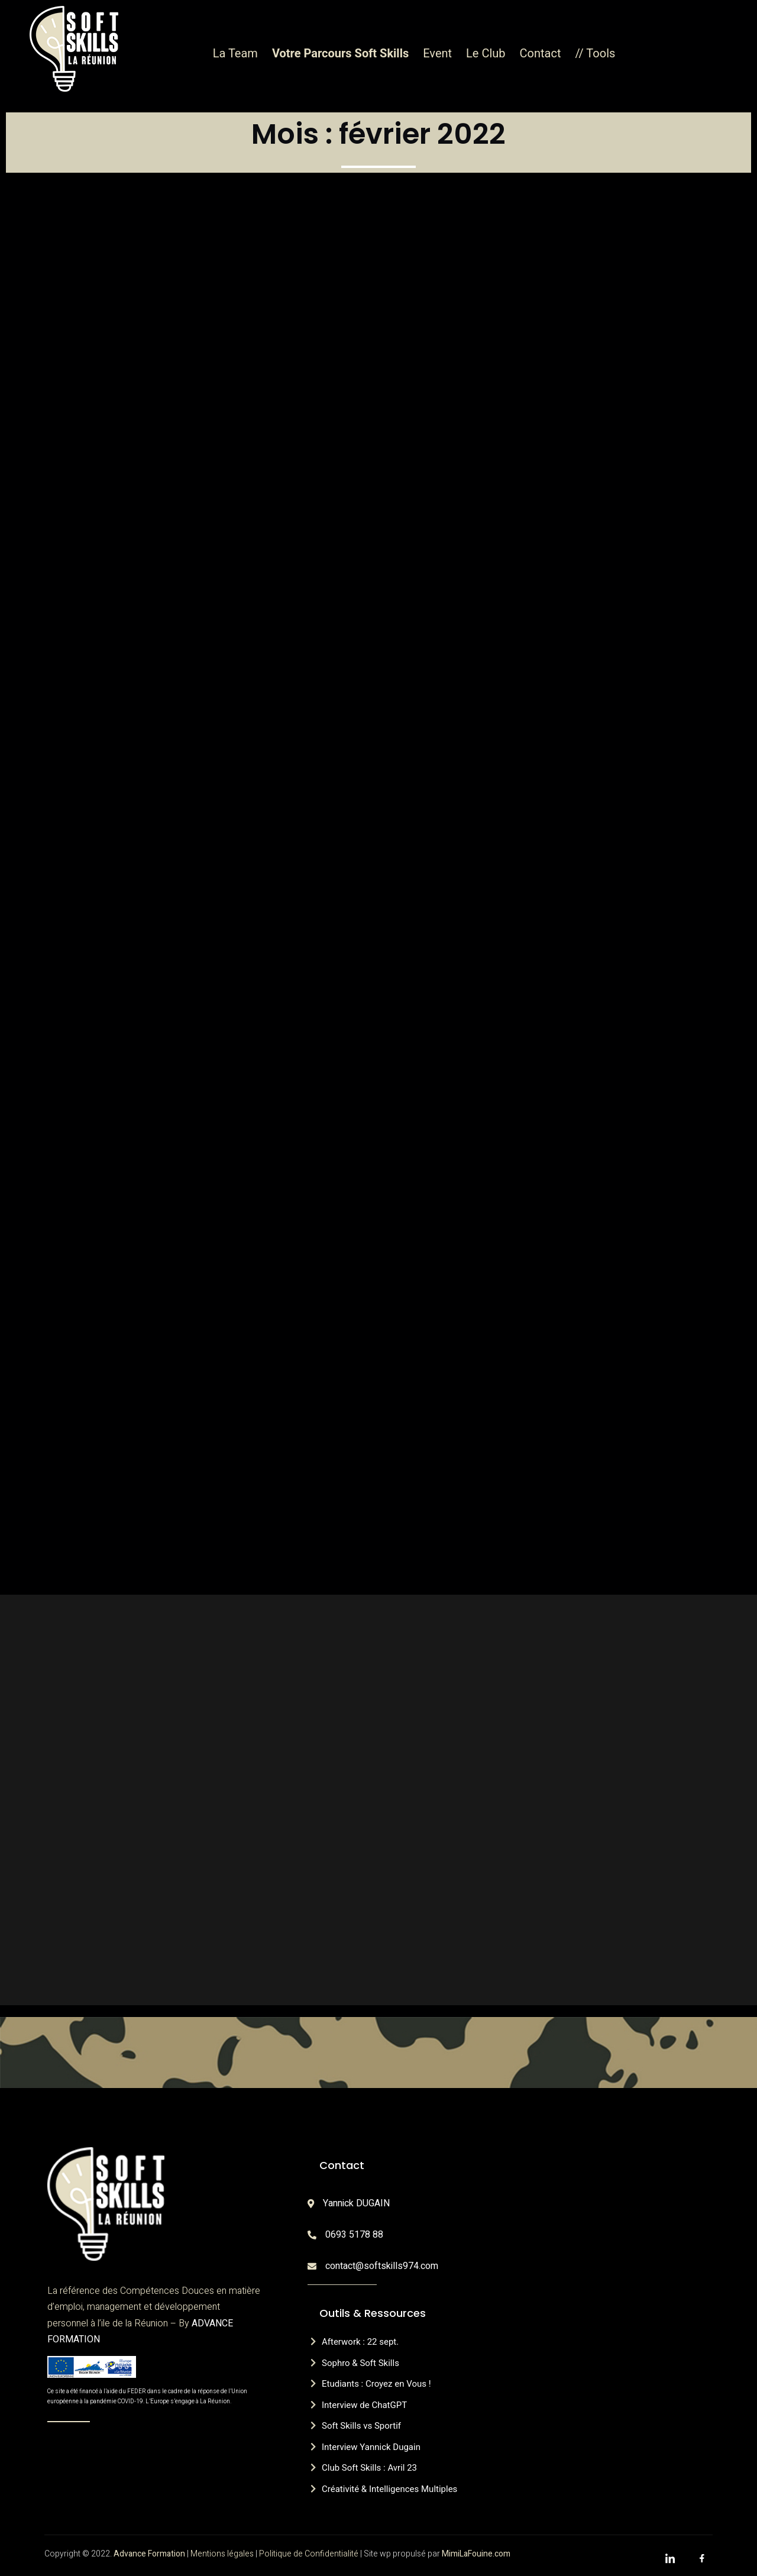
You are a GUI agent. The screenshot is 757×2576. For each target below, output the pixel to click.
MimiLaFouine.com (476, 2554)
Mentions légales (222, 2554)
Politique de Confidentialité (308, 2554)
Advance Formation (149, 2554)
